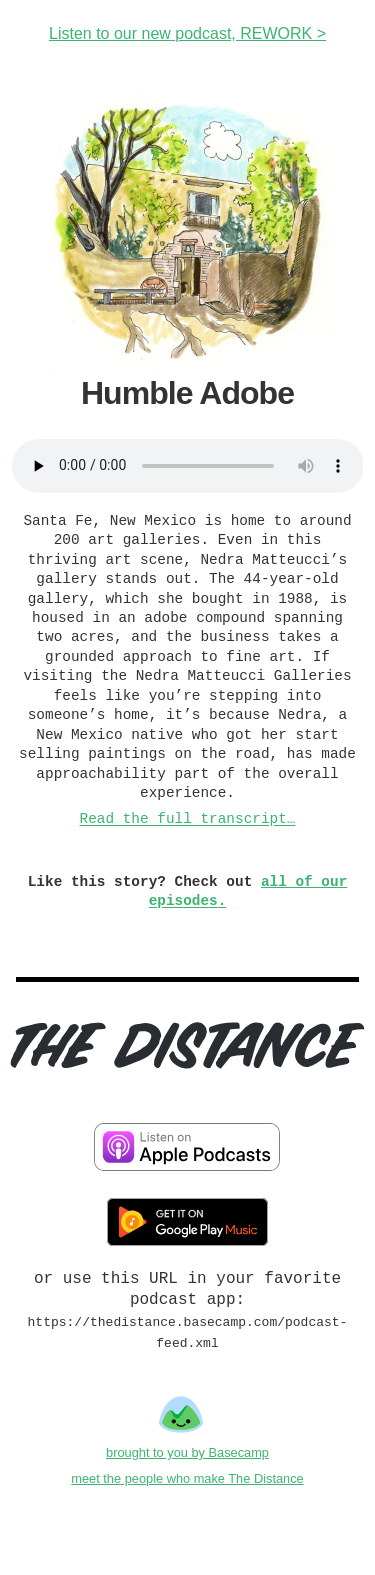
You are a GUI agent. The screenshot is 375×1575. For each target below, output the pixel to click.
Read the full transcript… (188, 820)
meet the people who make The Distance (187, 1480)
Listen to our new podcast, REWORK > (187, 33)
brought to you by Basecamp (187, 1454)
